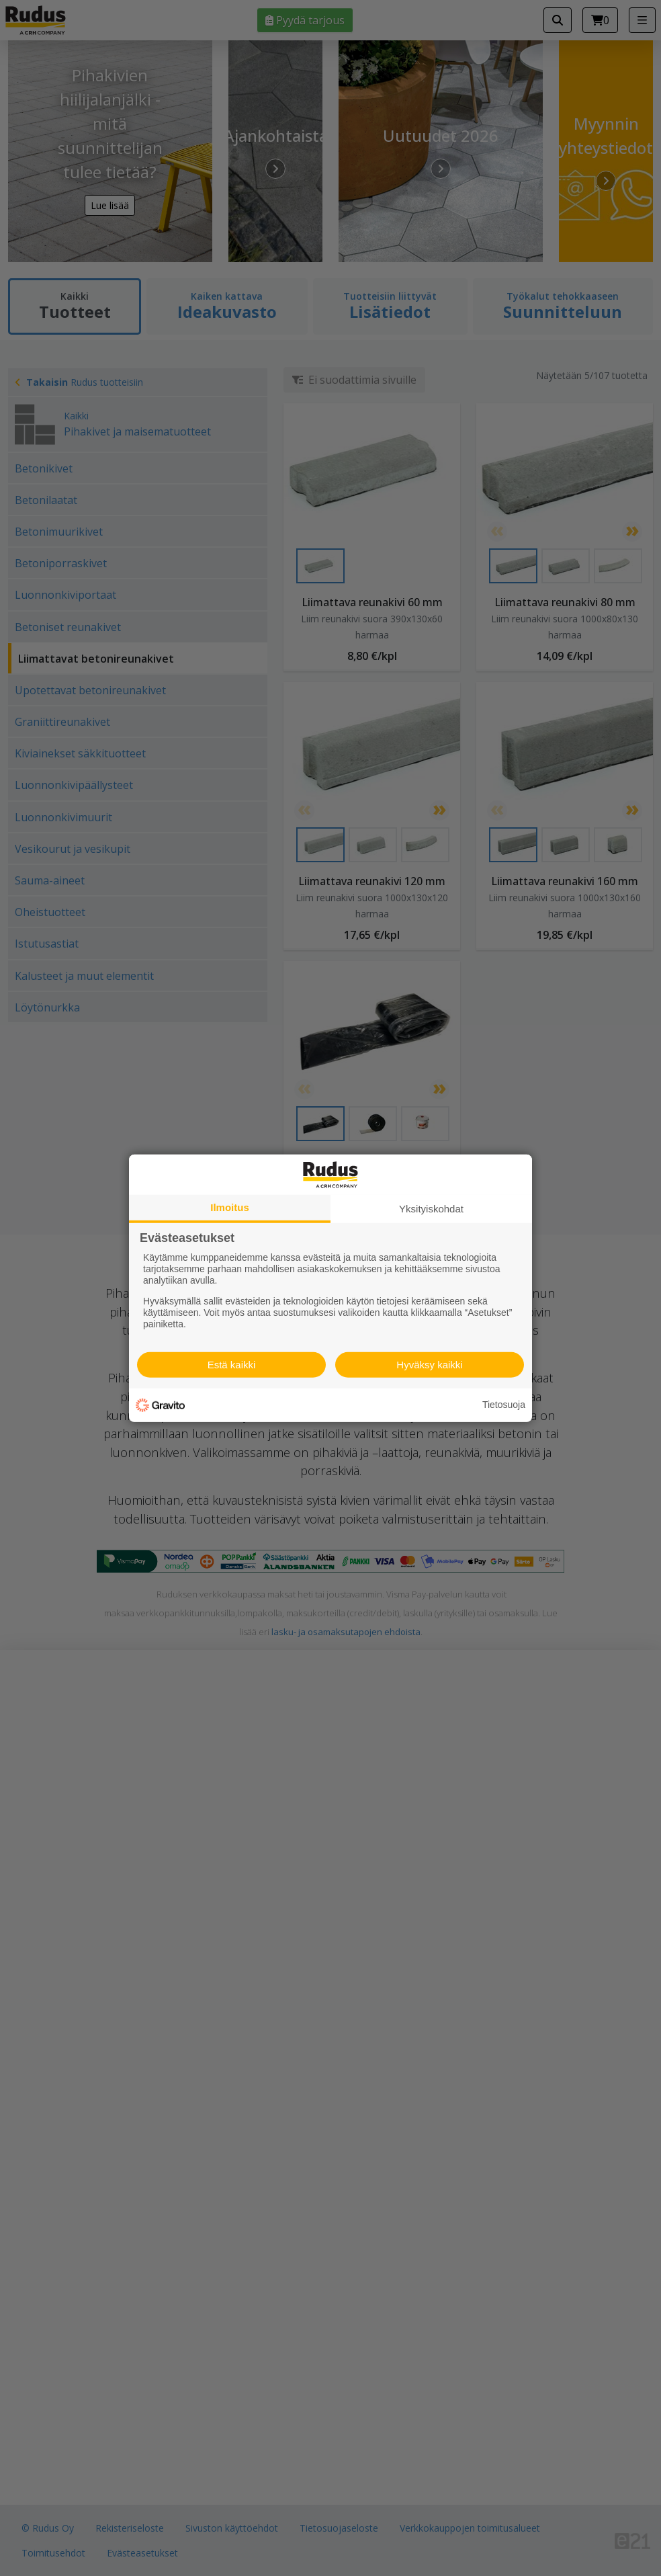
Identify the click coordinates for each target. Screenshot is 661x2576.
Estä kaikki (232, 1364)
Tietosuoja (503, 1404)
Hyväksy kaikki (429, 1364)
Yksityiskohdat (431, 1208)
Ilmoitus (229, 1206)
